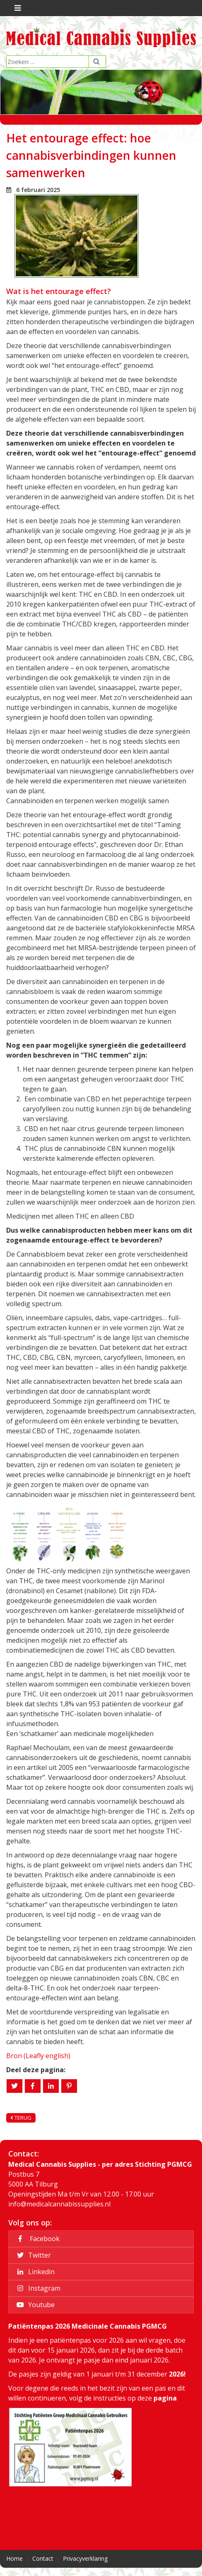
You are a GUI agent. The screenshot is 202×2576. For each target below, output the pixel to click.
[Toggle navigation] (16, 8)
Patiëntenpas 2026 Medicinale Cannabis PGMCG (87, 2326)
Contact (42, 2558)
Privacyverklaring (85, 2558)
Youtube (34, 2304)
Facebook (37, 2238)
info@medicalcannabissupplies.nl (59, 2203)
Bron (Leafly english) (38, 2055)
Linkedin (34, 2271)
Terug (20, 2117)
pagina (165, 2398)
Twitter (32, 2255)
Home (14, 2558)
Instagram (37, 2288)
